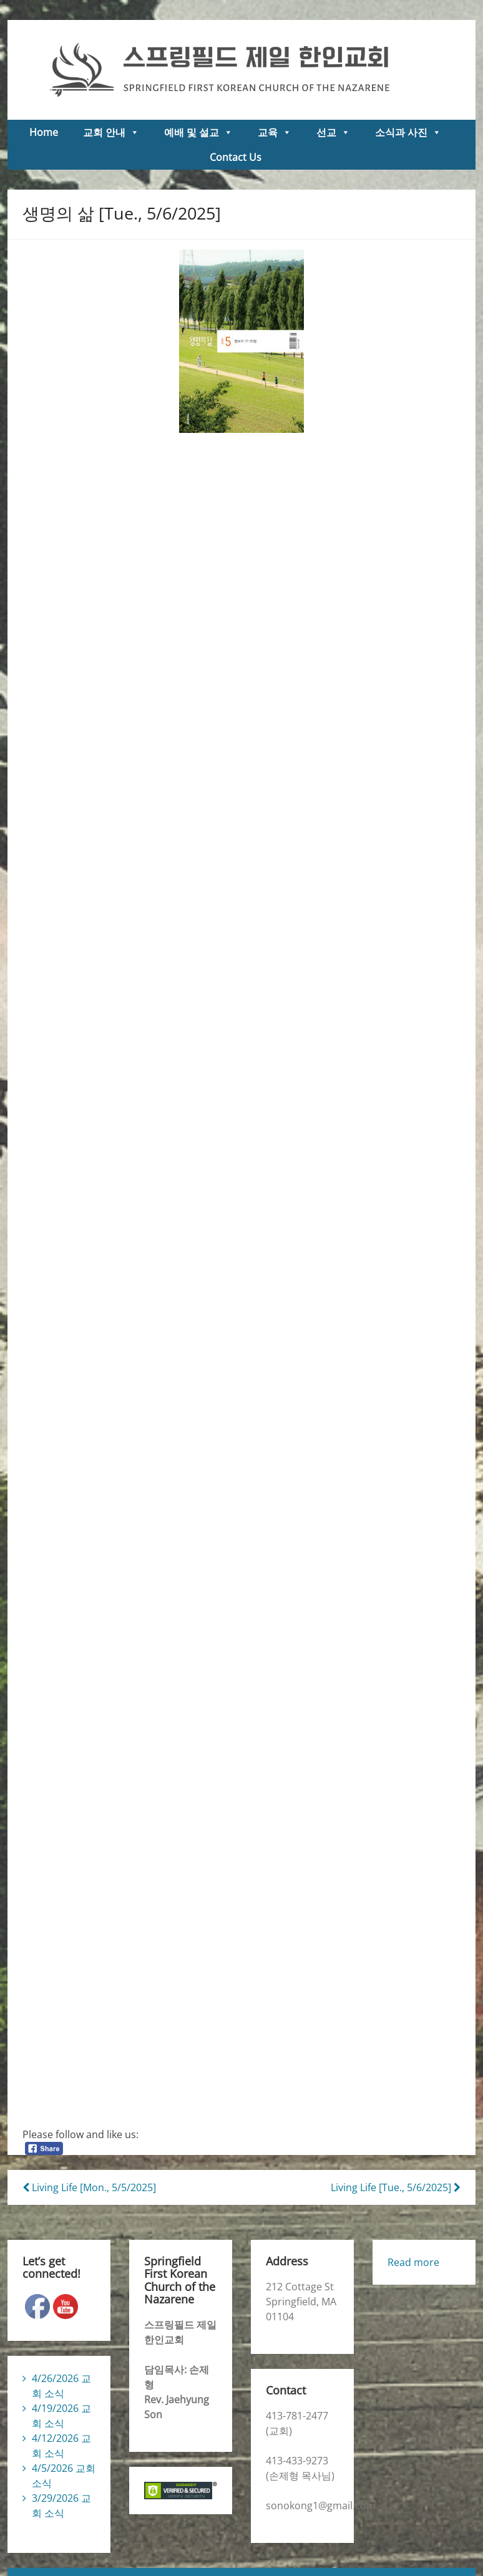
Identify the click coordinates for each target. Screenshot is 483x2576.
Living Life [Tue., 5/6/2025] (396, 2187)
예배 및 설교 (198, 132)
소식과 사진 (408, 132)
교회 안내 (111, 132)
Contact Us (235, 157)
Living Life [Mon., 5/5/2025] (89, 2187)
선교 (333, 132)
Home (43, 132)
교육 (274, 132)
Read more (413, 2262)
